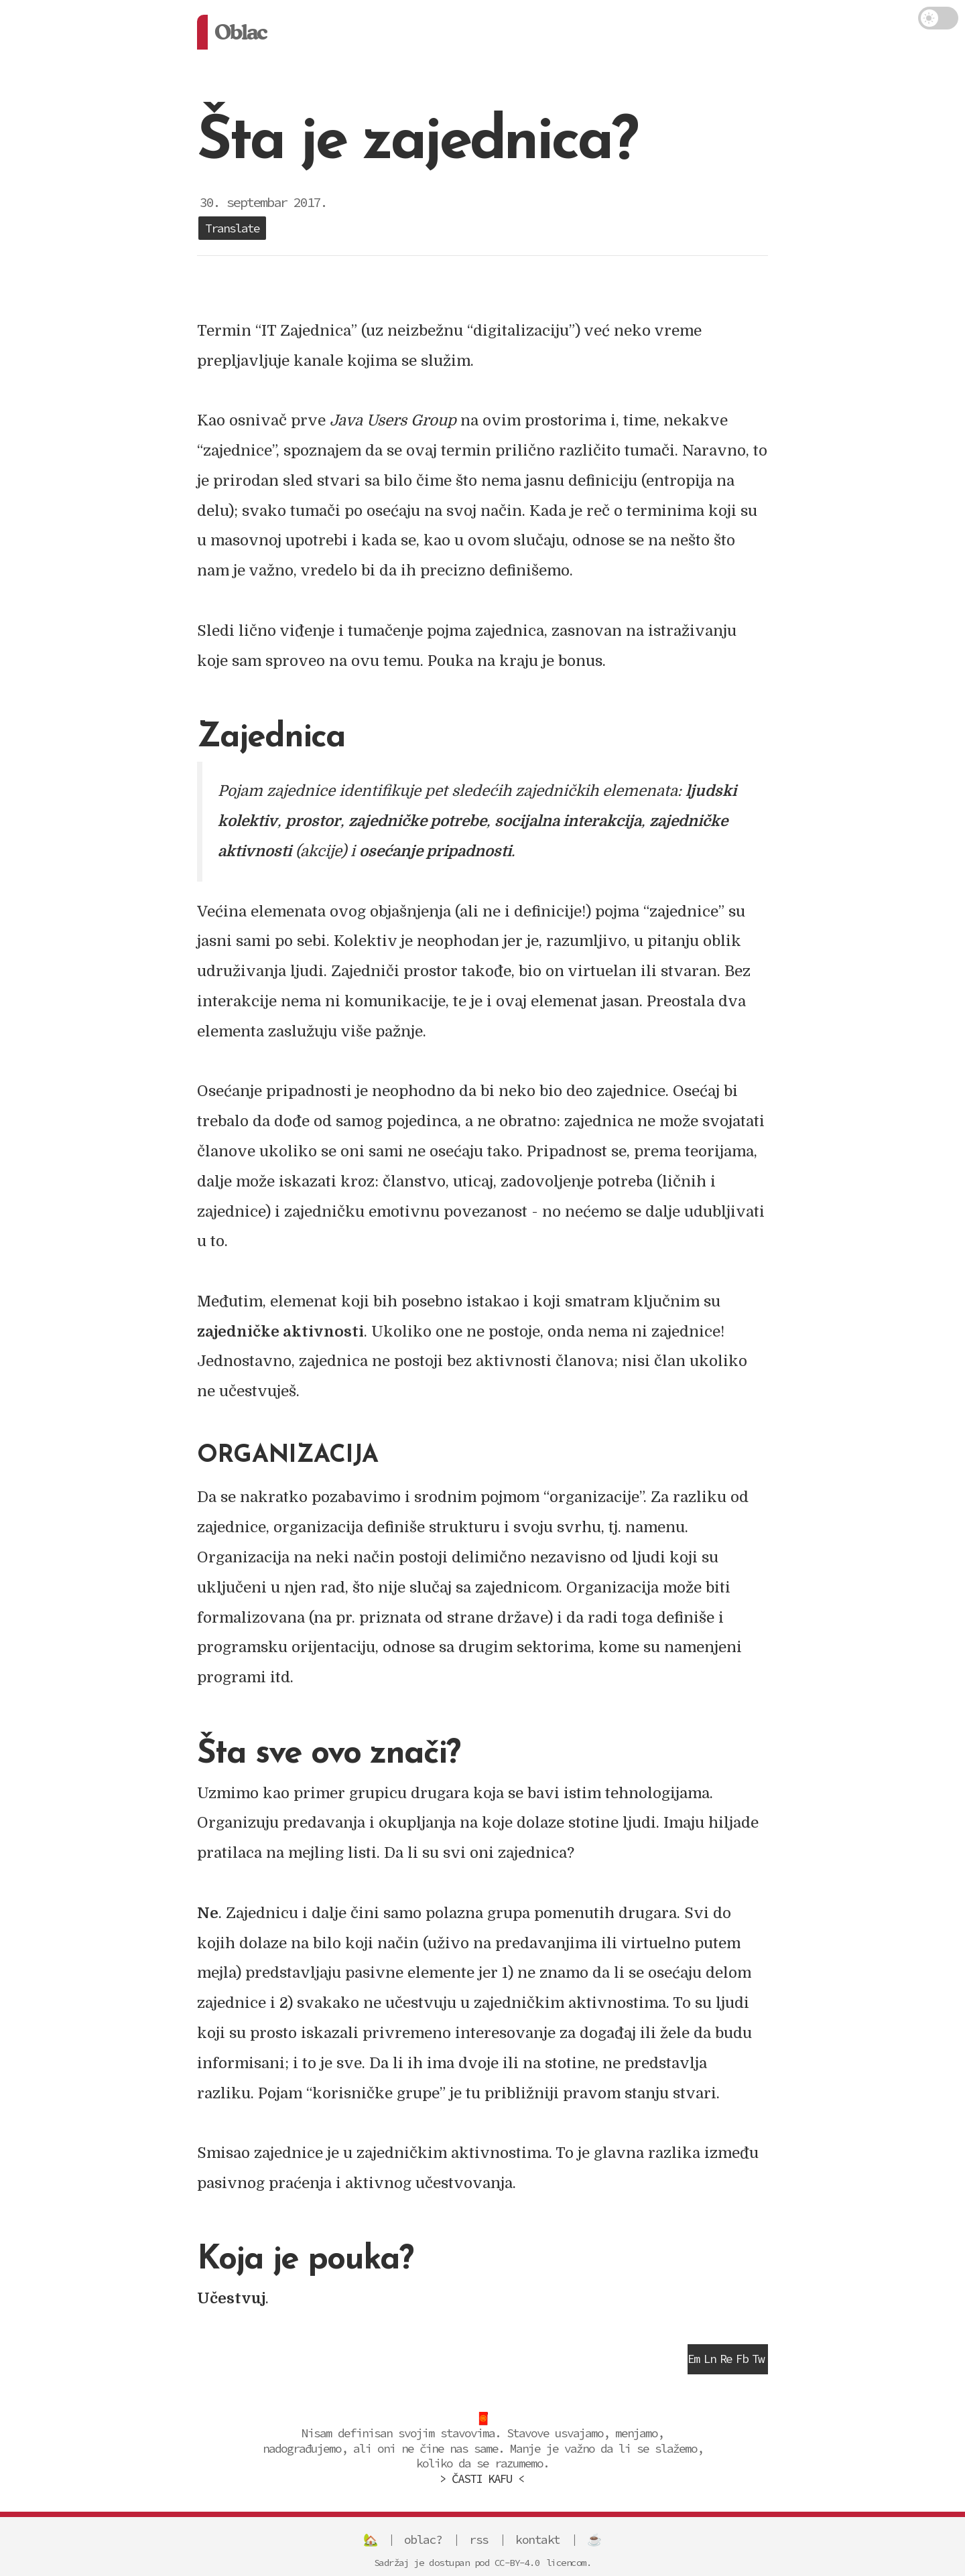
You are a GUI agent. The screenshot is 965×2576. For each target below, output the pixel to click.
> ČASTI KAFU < (482, 2478)
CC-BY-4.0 (517, 2563)
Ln (710, 2358)
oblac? (423, 2539)
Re (726, 2358)
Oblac (240, 32)
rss (479, 2539)
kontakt (537, 2539)
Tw (758, 2358)
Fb (742, 2358)
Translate (232, 228)
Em (694, 2358)
